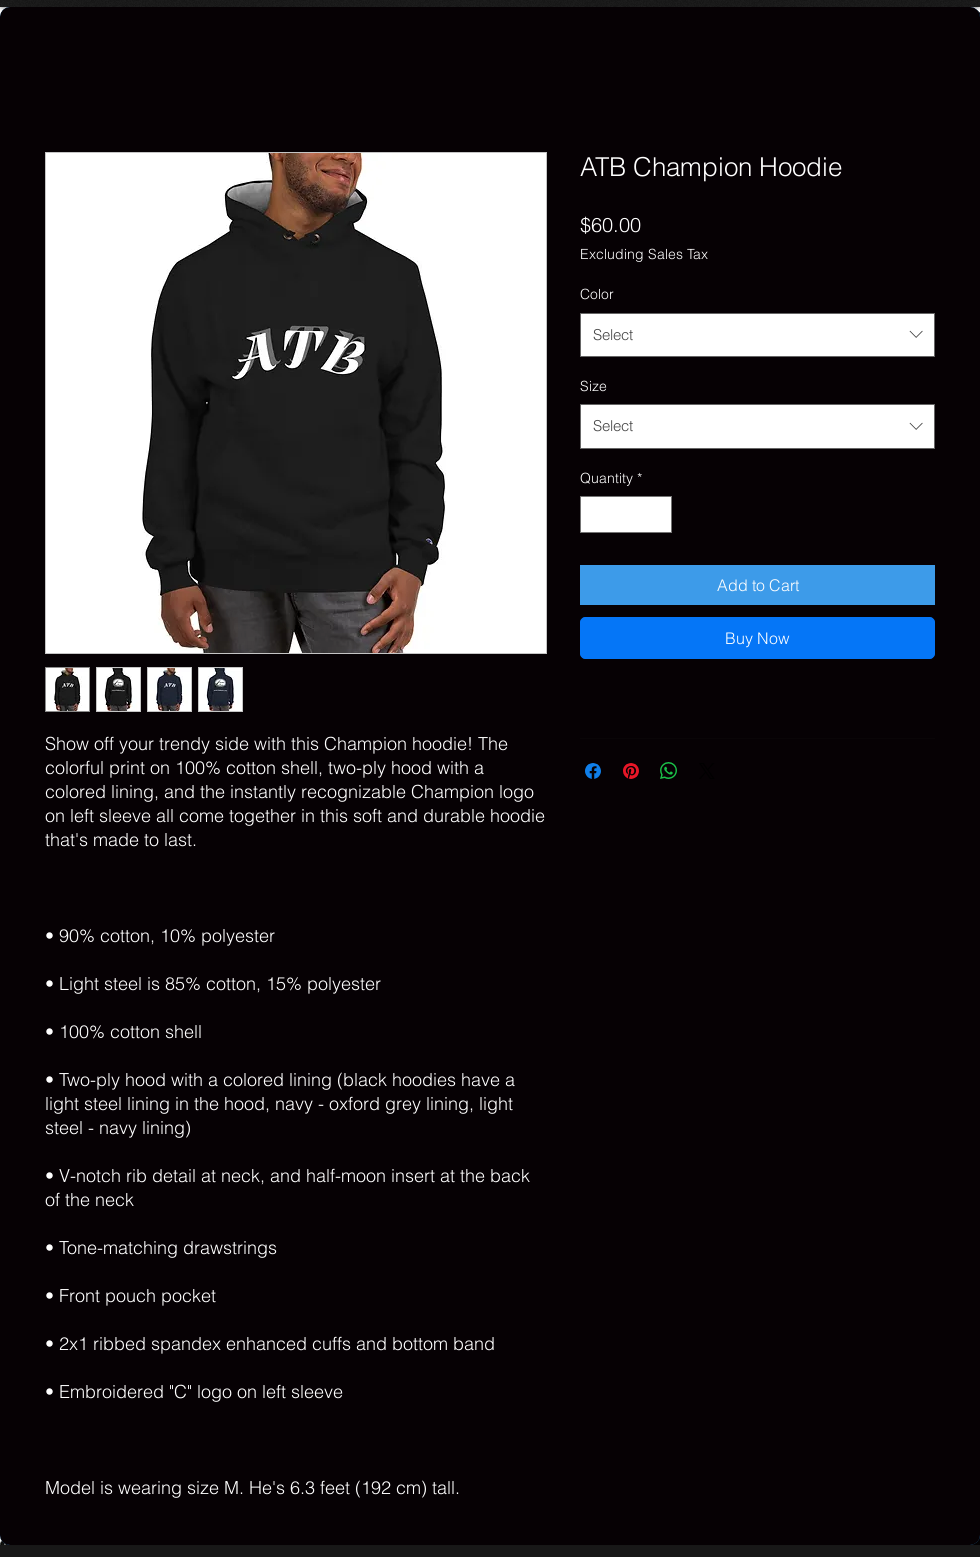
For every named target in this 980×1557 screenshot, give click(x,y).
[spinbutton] (626, 514)
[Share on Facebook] (593, 771)
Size (593, 386)
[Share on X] (707, 771)
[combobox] (757, 335)
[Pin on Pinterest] (631, 771)
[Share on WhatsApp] (669, 771)
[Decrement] (595, 514)
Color (597, 294)
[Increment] (656, 514)
